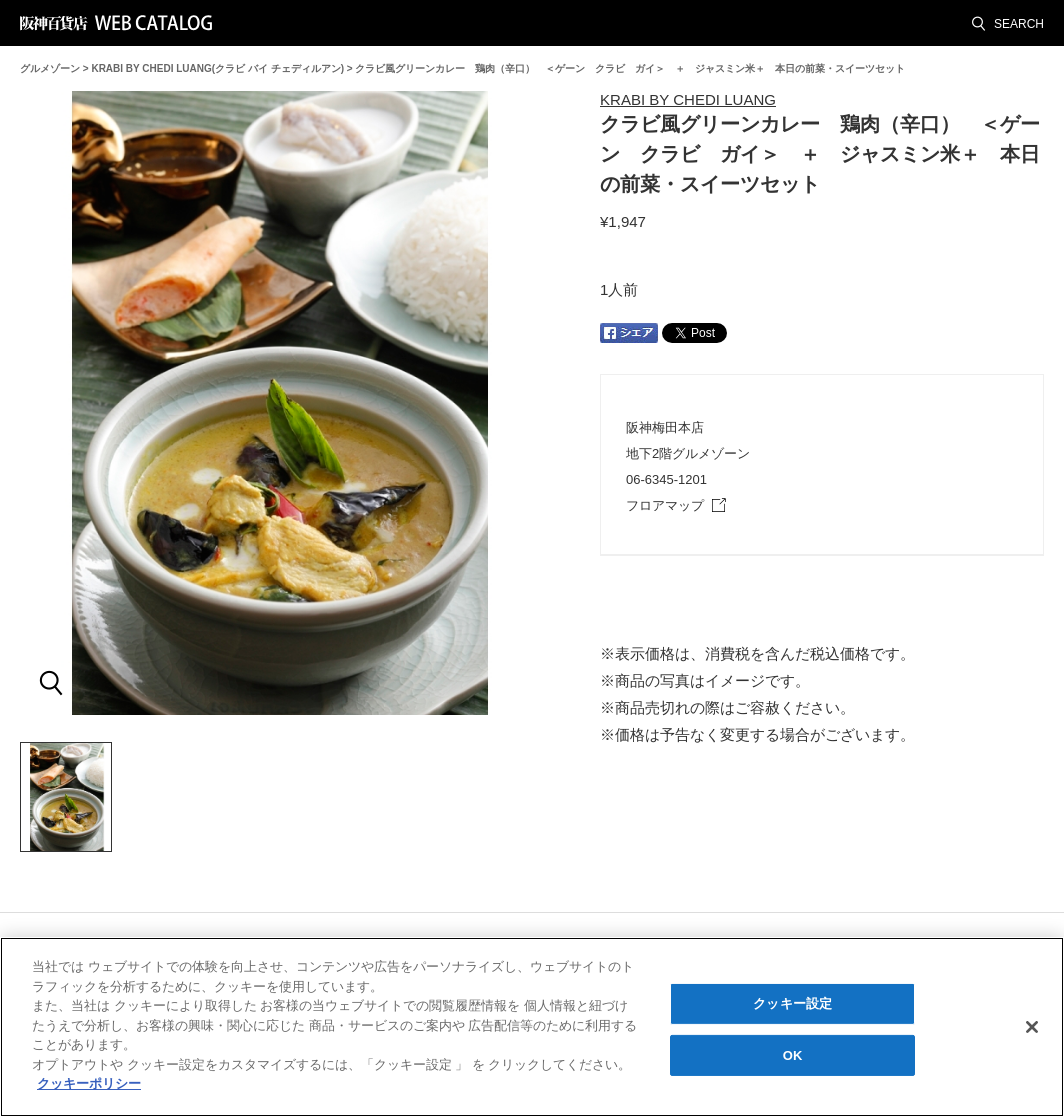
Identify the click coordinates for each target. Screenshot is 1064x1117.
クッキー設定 (792, 1004)
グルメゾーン (50, 68)
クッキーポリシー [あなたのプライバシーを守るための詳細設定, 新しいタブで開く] (89, 1085)
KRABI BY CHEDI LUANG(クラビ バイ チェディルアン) (217, 68)
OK (793, 1056)
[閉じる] (1032, 1028)
